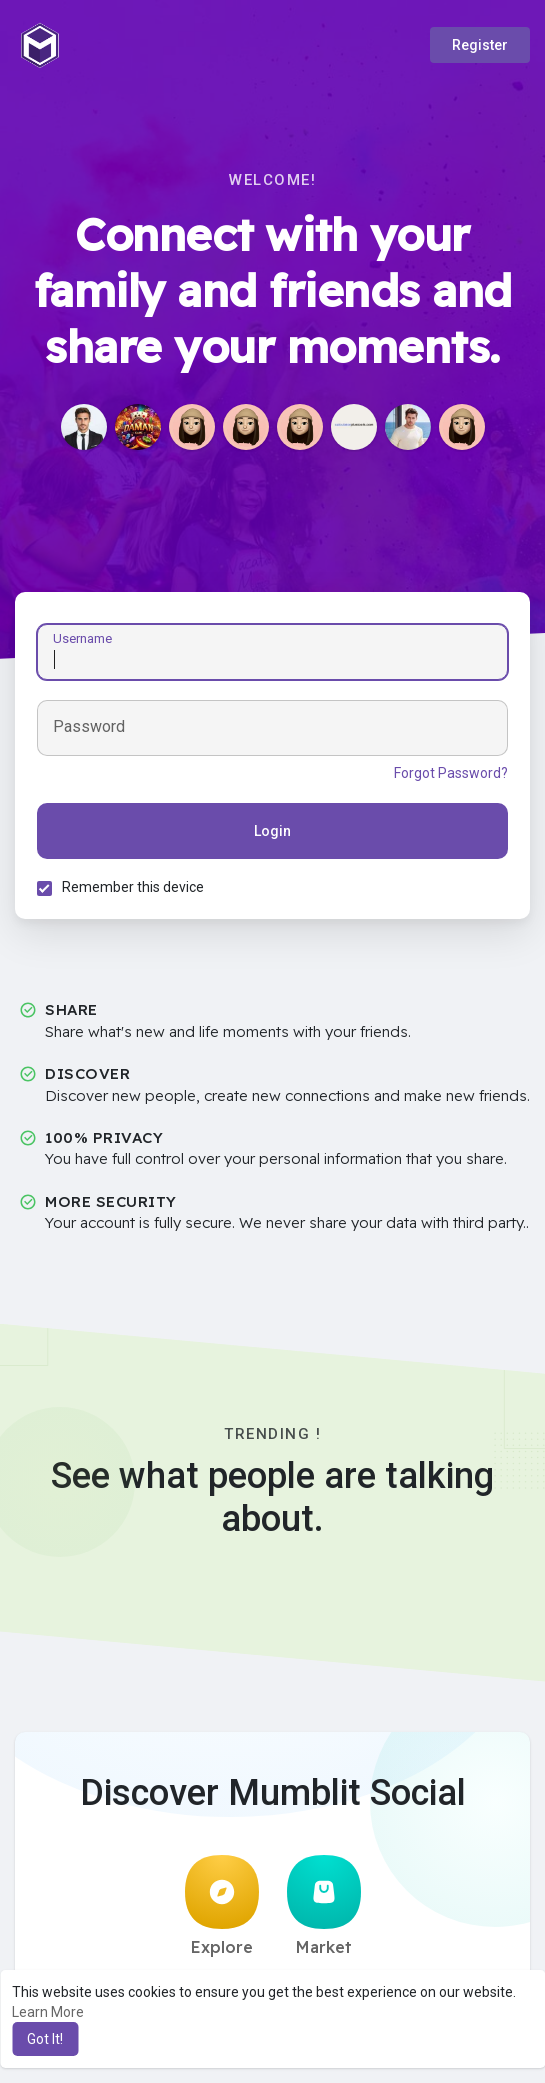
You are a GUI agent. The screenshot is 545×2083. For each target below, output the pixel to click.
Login (272, 834)
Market (324, 1912)
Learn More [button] (48, 2012)
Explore (222, 1912)
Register (480, 45)
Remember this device (136, 890)
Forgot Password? (448, 776)
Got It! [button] (45, 2039)
